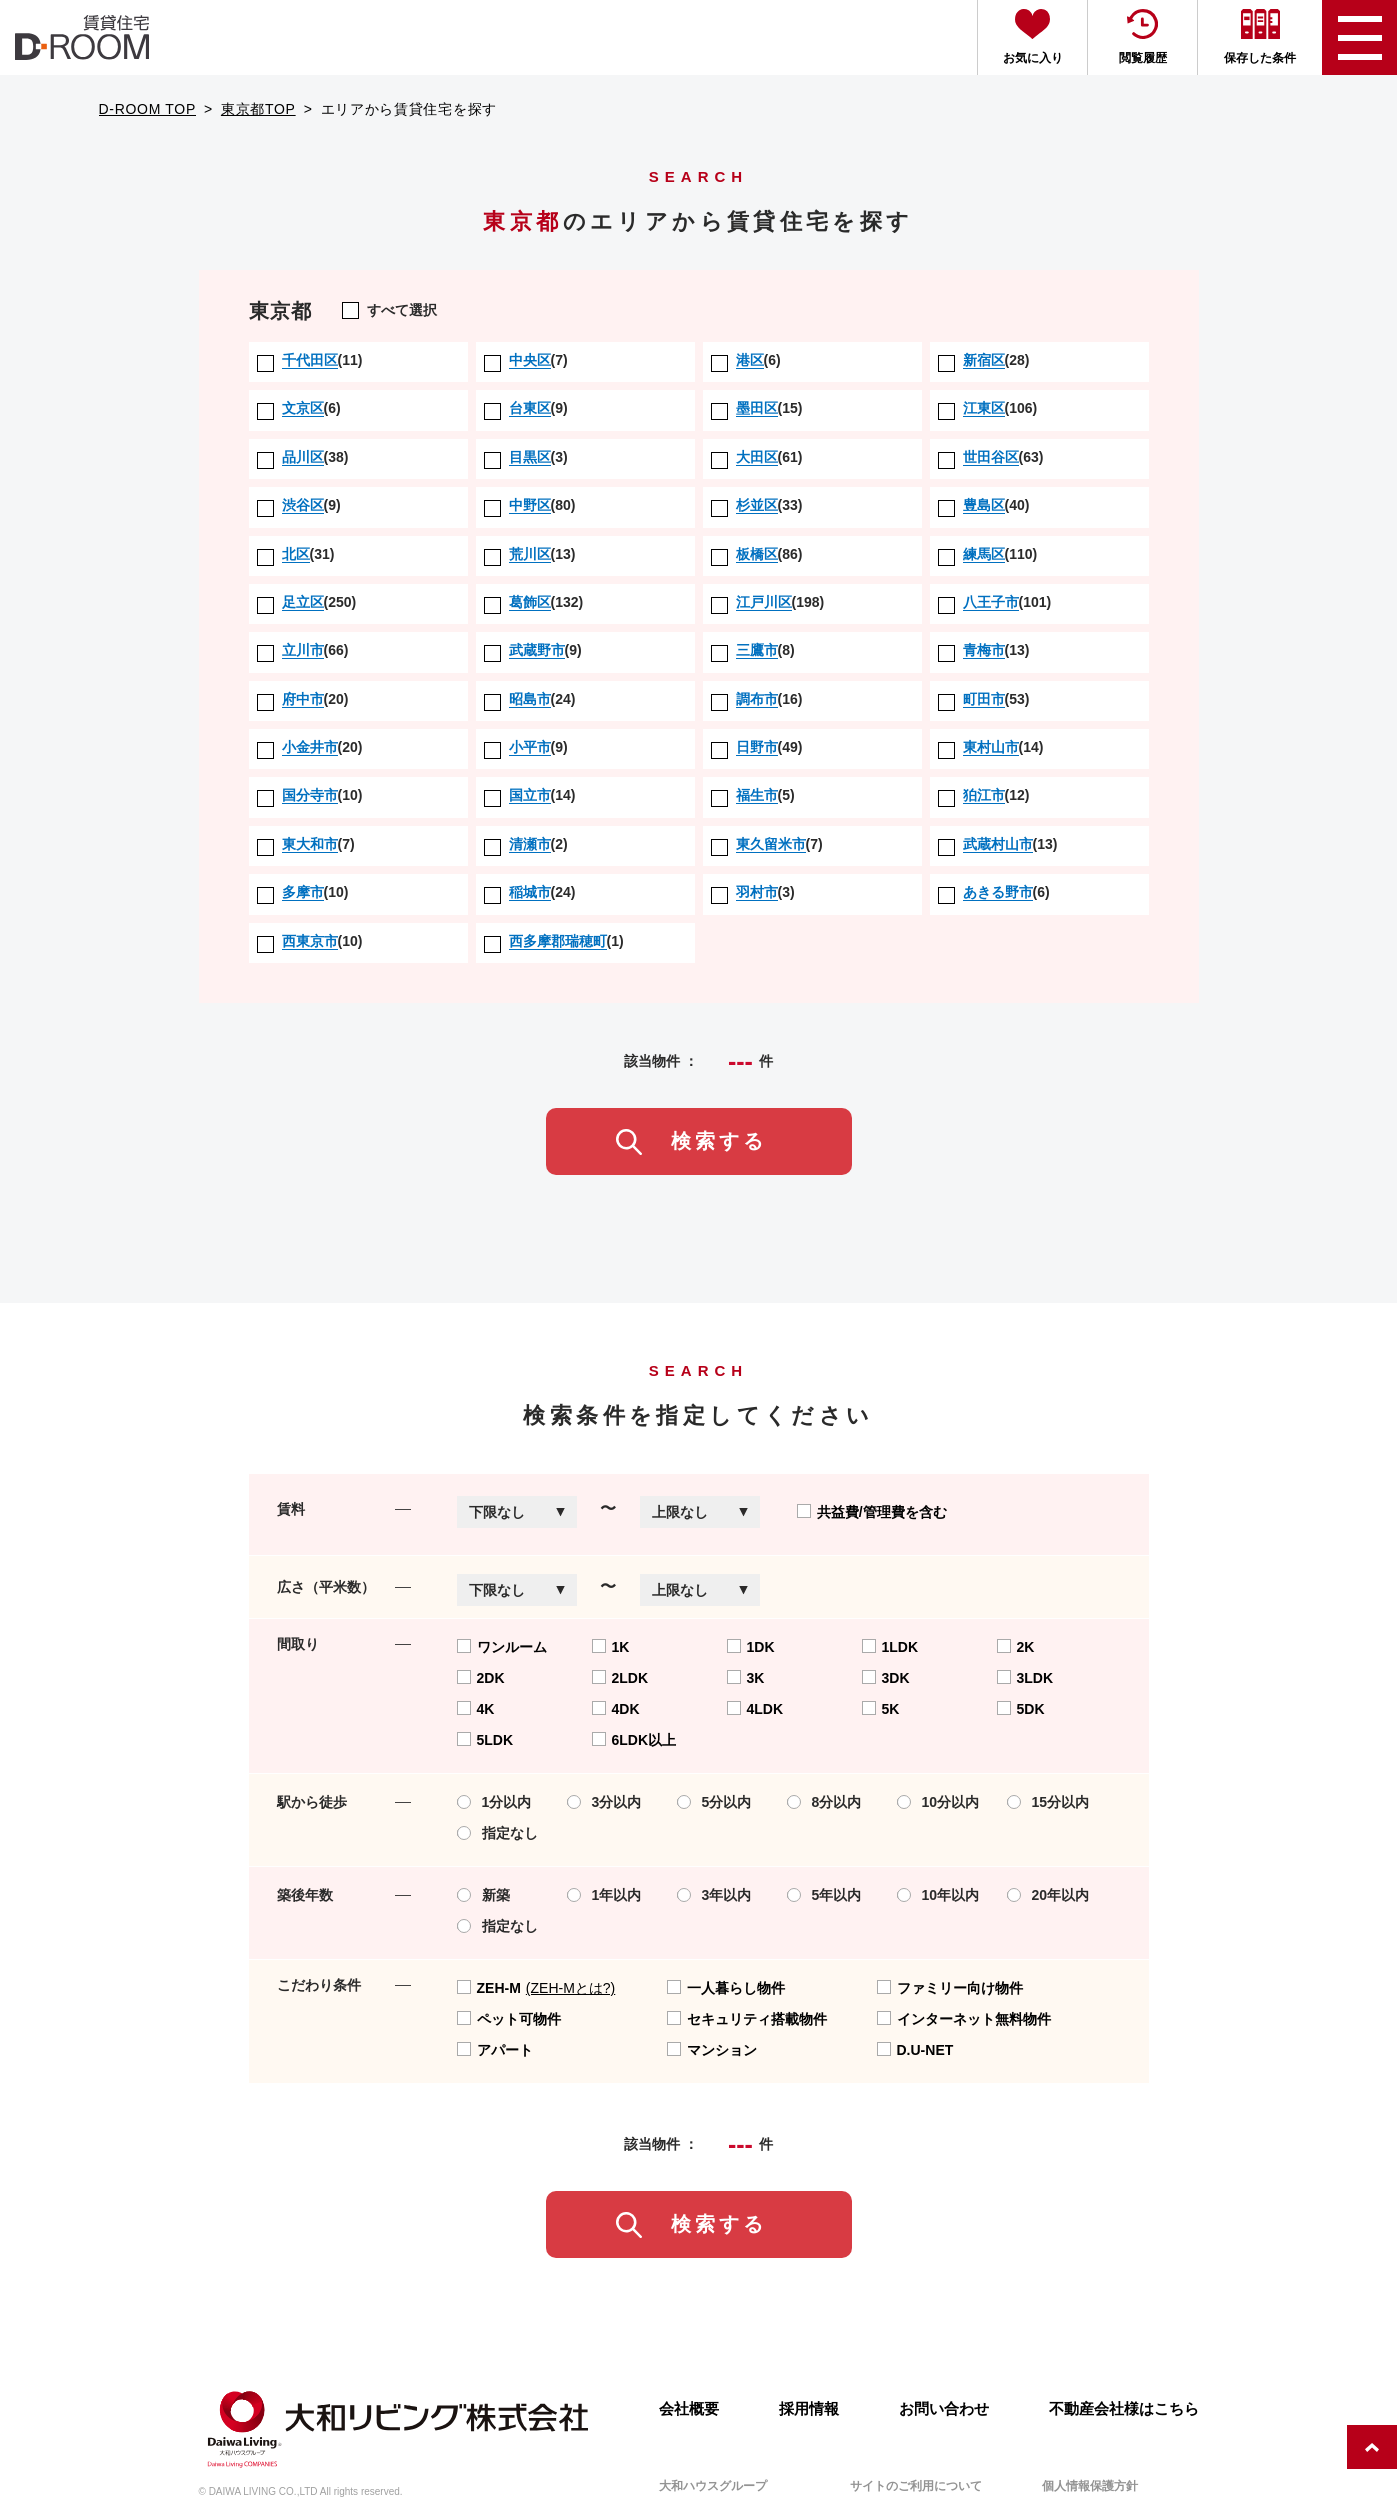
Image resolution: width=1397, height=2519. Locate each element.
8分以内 (824, 1802)
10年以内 (938, 1895)
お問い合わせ (944, 2408)
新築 (483, 1895)
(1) (554, 942)
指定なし (497, 1833)
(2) (526, 845)
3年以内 (714, 1895)
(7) (526, 361)
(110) (988, 555)
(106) (988, 409)
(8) (753, 651)
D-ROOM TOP (148, 109)
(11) (310, 361)
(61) (757, 458)
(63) (991, 458)
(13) (530, 555)
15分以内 (1048, 1802)
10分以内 (938, 1802)
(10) (310, 796)
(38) (303, 458)
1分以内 (494, 1802)
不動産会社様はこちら (1124, 2408)
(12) (984, 796)
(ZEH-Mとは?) (570, 1988)
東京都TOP (258, 109)
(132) (534, 603)
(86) (757, 555)
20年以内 (1048, 1895)
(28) (984, 361)
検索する (719, 1141)
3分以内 (604, 1802)
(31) (296, 555)
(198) (768, 603)
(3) (526, 458)
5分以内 (714, 1802)
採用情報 (809, 2408)
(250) (307, 603)
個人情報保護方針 (1090, 2486)
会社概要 (689, 2408)
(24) (530, 700)
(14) (991, 748)
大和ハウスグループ (713, 2486)
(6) (746, 361)
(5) (753, 796)
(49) (757, 748)
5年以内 (824, 1895)
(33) (757, 506)
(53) (984, 700)
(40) (984, 506)
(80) (530, 506)
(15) (757, 409)
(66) (303, 651)
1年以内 (604, 1895)
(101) (995, 603)
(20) (303, 700)
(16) (757, 700)
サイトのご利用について (916, 2486)
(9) (526, 409)
